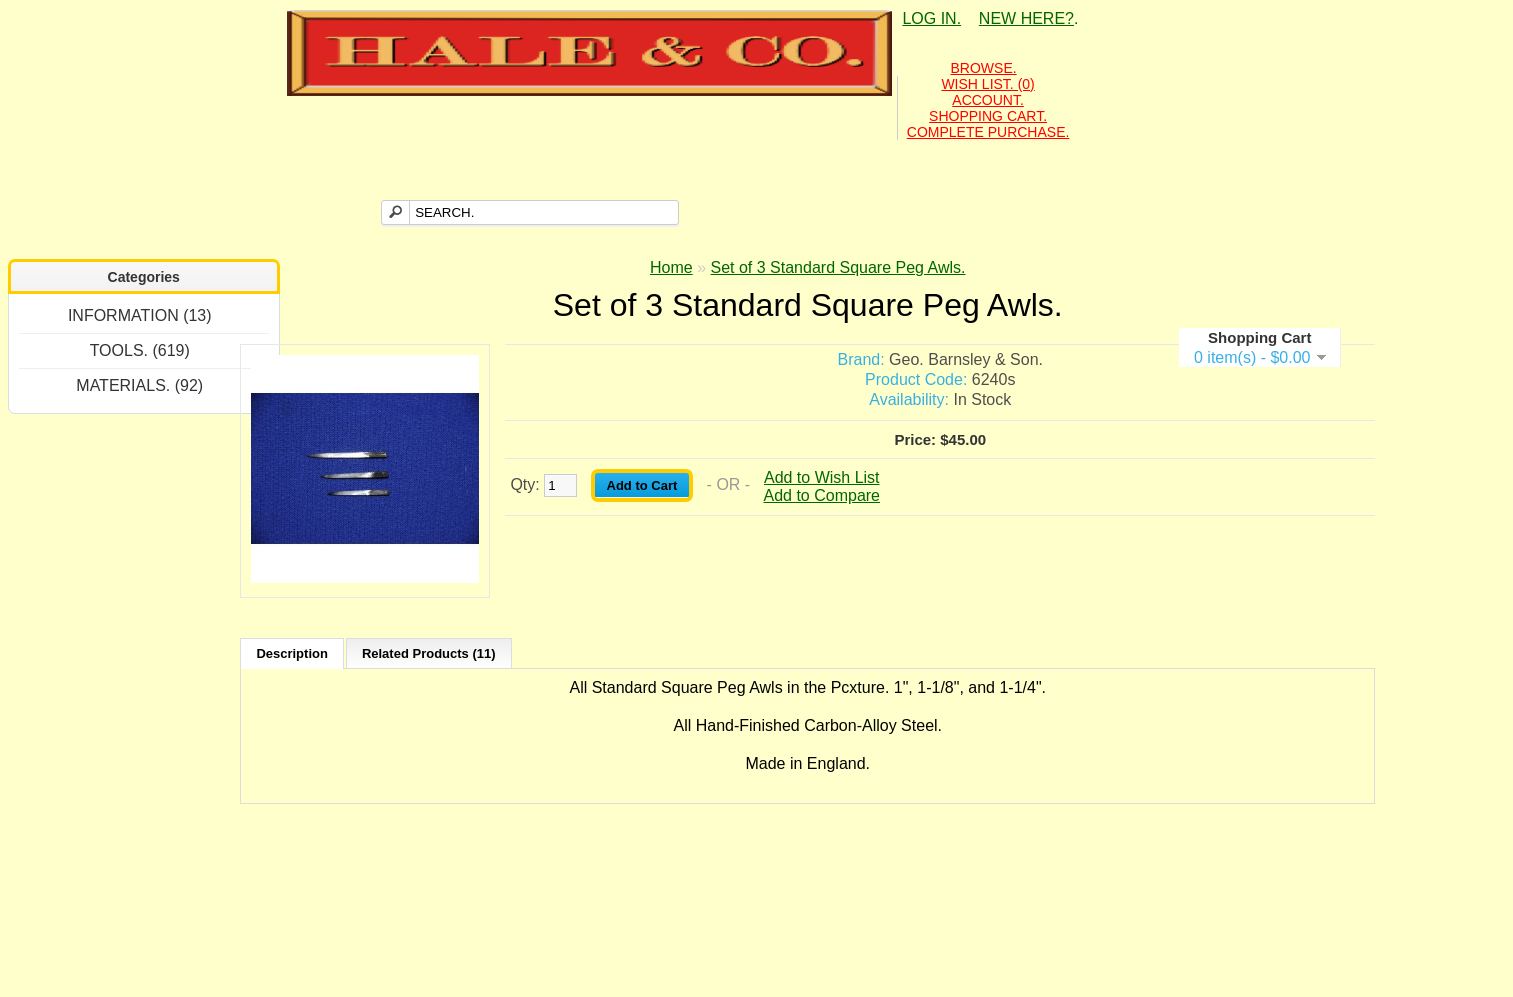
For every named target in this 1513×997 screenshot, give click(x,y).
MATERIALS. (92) (139, 385)
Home (671, 267)
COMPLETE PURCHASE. (988, 132)
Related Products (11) (429, 653)
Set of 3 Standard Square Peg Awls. (838, 267)
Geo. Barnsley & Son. (966, 359)
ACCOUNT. (988, 100)
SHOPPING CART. (988, 116)
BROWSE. (984, 68)
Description (292, 653)
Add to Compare (822, 495)
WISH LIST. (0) (987, 84)
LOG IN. (931, 18)
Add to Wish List (822, 477)
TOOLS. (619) (140, 350)
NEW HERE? (1026, 18)
